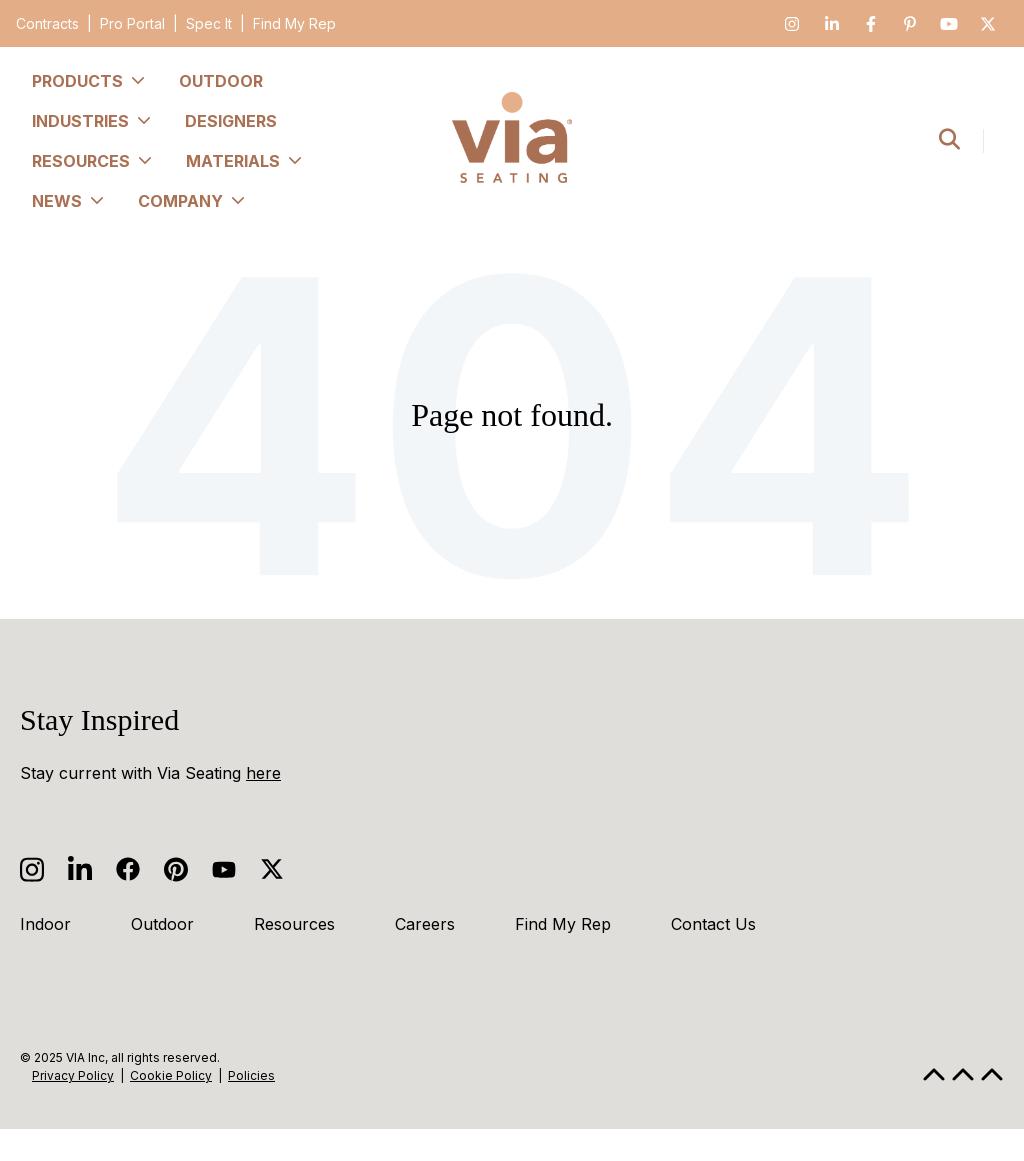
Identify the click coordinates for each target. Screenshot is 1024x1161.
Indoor (45, 924)
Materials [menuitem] (245, 161)
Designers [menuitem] (231, 121)
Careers (425, 924)
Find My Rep (294, 23)
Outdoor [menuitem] (221, 81)
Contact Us (713, 924)
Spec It (209, 23)
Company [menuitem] (192, 201)
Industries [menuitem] (92, 121)
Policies (251, 1075)
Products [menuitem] (89, 81)
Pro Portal (132, 23)
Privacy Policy (73, 1075)
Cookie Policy (171, 1075)
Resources (294, 924)
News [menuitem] (69, 201)
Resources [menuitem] (93, 161)
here (263, 773)
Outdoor (162, 924)
